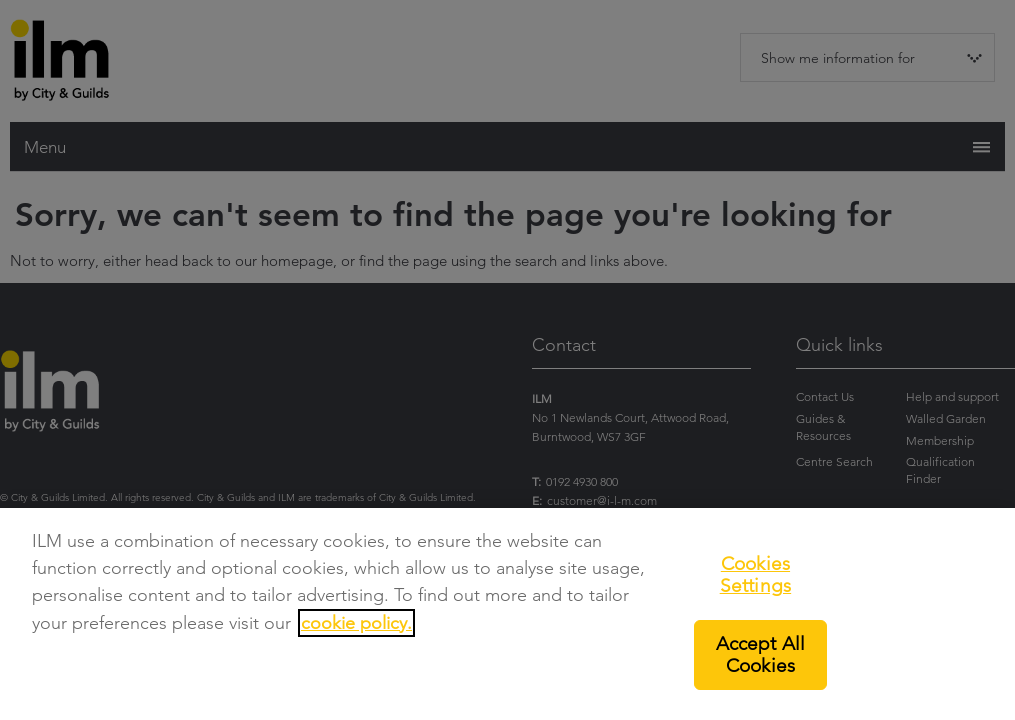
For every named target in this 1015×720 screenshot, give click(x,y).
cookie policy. (356, 623)
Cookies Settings (755, 574)
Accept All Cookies (761, 654)
